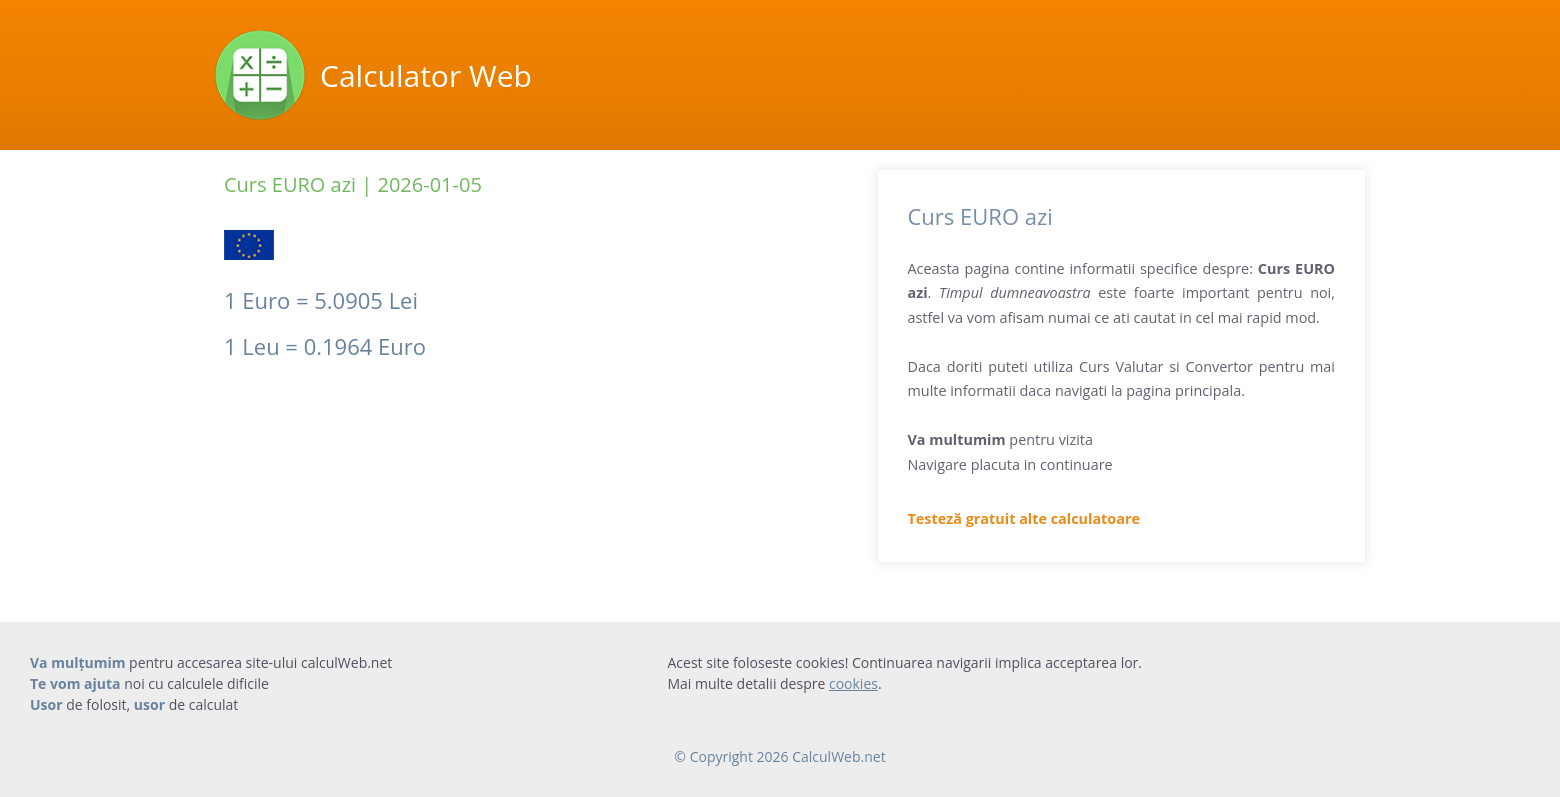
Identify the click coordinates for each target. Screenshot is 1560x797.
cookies (853, 683)
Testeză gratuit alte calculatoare (1024, 518)
